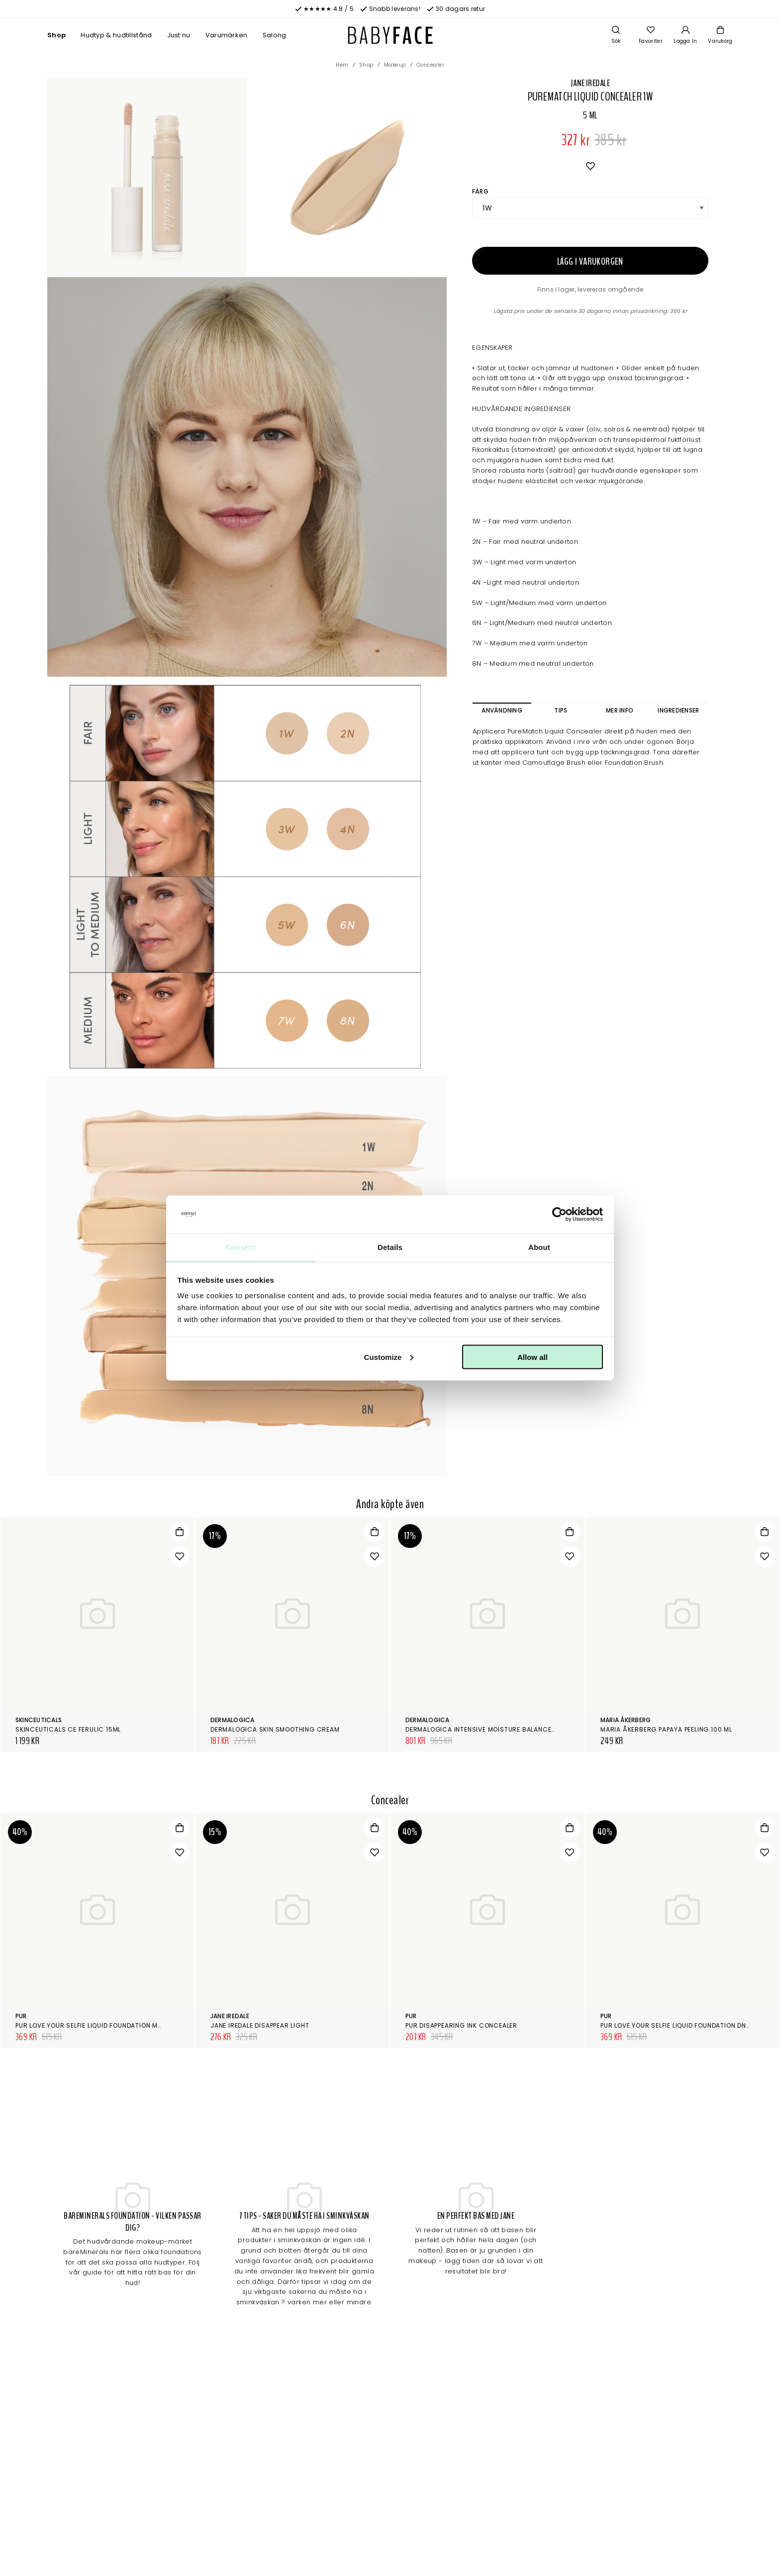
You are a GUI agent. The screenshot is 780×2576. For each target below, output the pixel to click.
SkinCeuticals (38, 1720)
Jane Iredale (590, 83)
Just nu (179, 35)
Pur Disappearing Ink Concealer (461, 2025)
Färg (480, 191)
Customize (389, 1356)
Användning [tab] (502, 710)
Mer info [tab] (619, 710)
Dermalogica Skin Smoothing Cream (275, 1729)
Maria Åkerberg (625, 1720)
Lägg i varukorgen (590, 261)
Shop (56, 35)
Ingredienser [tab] (678, 710)
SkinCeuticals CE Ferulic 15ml (68, 1729)
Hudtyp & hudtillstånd (116, 35)
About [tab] (539, 1247)
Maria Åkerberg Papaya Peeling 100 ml (666, 1729)
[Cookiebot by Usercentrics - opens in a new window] (559, 1214)
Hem (342, 65)
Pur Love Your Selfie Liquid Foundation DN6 (675, 2025)
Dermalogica (232, 1720)
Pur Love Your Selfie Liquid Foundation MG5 (91, 2025)
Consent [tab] (241, 1247)
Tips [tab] (560, 710)
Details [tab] (390, 1247)
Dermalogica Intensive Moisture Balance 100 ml (490, 1729)
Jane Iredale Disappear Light (259, 2025)
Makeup (395, 65)
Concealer (430, 65)
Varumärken (226, 35)
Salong (275, 35)
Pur (21, 2016)
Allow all (532, 1356)
